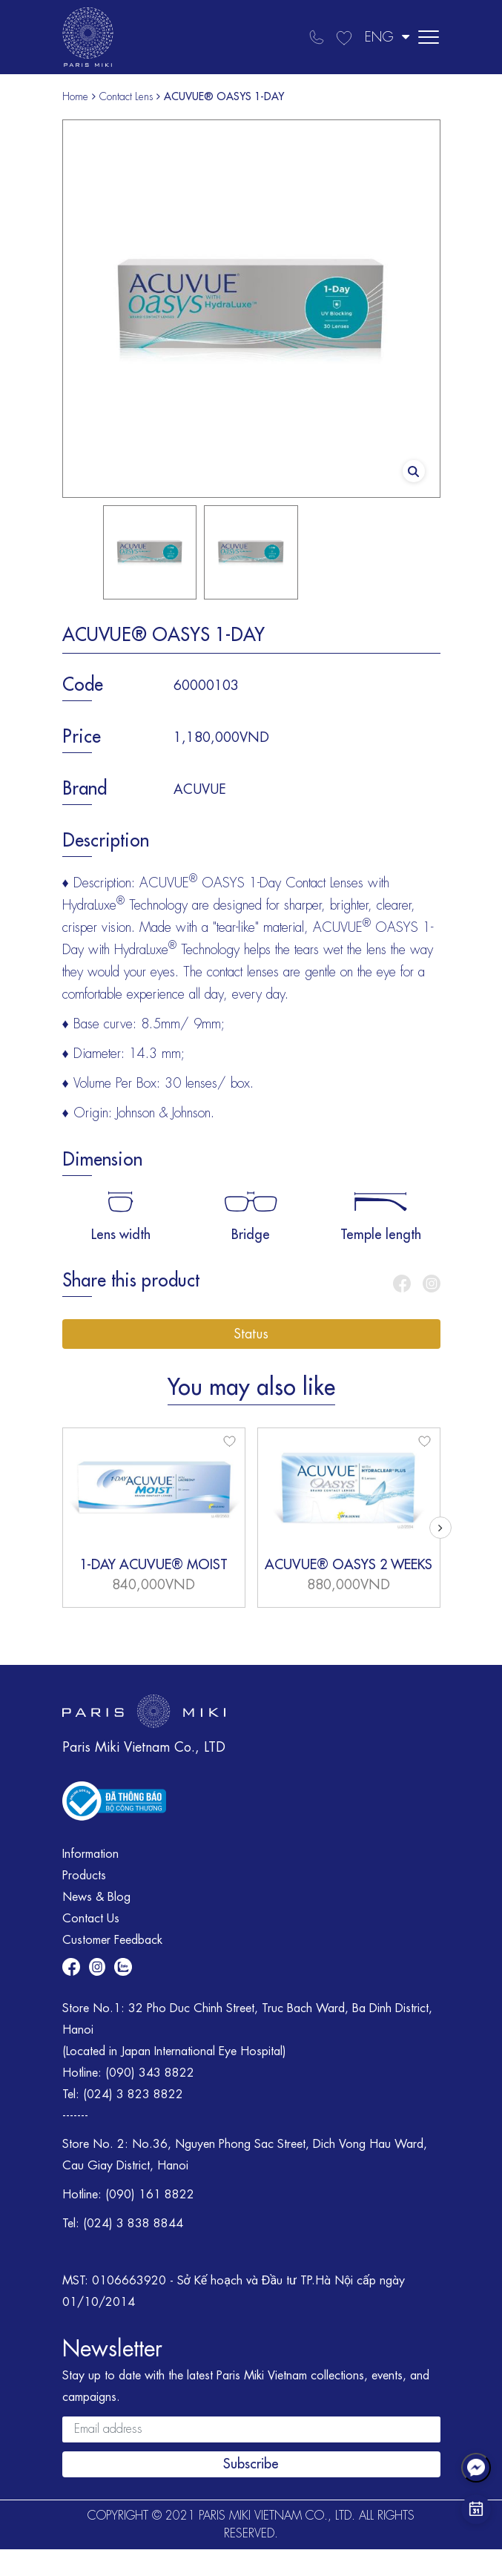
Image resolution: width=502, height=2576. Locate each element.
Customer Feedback (112, 1940)
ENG (387, 37)
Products (84, 1876)
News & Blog (96, 1897)
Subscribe (251, 2464)
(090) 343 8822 (149, 2073)
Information (90, 1854)
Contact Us (90, 1919)
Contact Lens (126, 96)
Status (251, 1334)
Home (75, 96)
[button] (440, 1528)
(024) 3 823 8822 (133, 2094)
